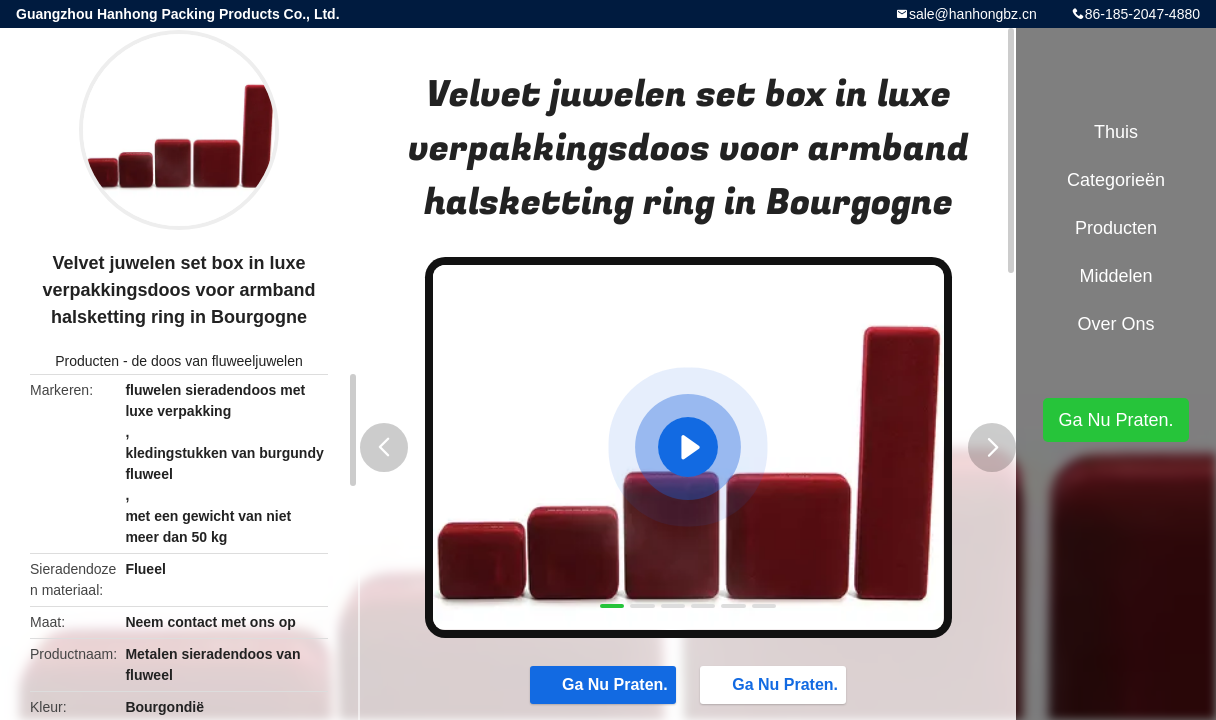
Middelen (1115, 276)
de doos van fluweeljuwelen (217, 361)
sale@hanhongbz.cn (973, 14)
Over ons (1115, 324)
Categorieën (1116, 180)
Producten (87, 361)
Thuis (1116, 132)
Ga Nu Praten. (605, 684)
